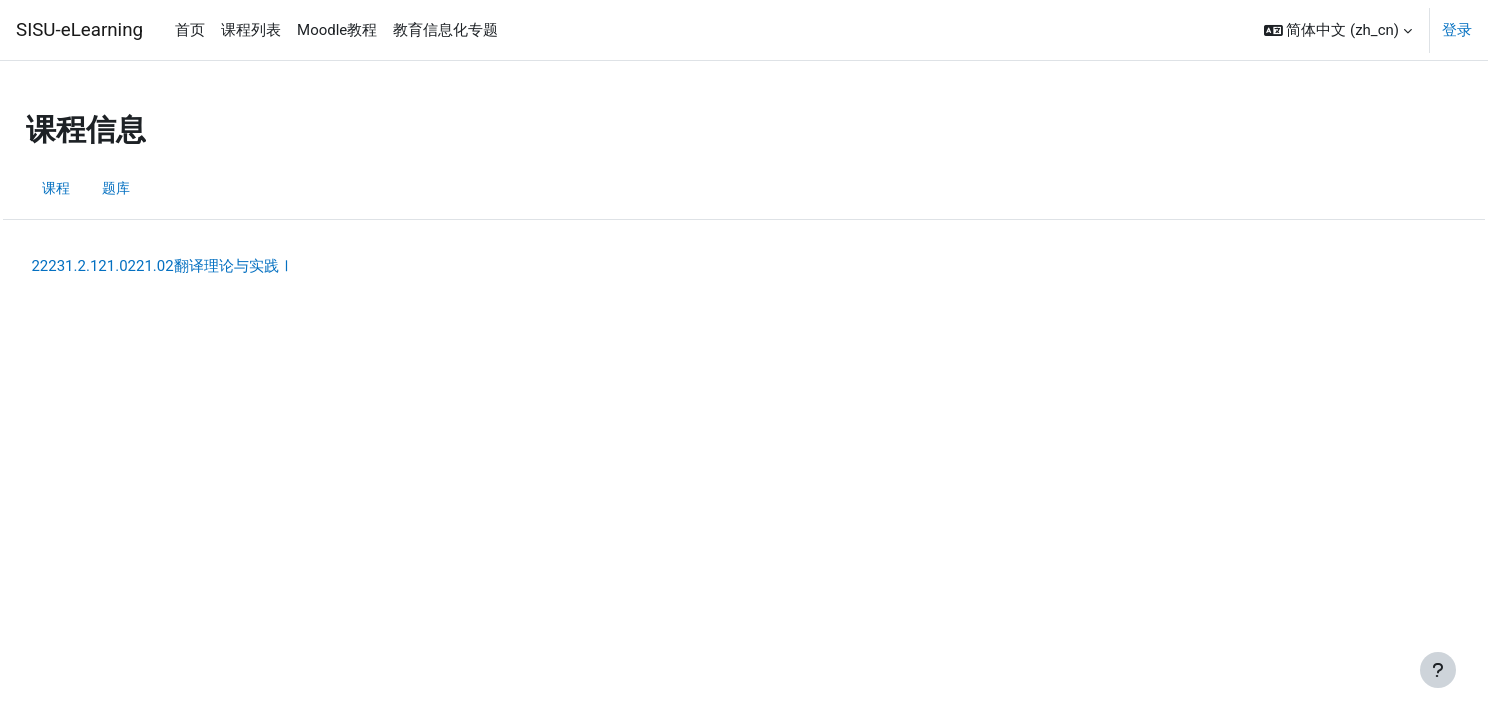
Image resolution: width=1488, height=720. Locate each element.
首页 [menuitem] (190, 30)
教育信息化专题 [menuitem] (445, 30)
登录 (1457, 30)
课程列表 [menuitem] (251, 30)
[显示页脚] (1438, 670)
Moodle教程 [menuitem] (337, 30)
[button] (1338, 30)
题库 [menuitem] (164, 188)
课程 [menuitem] (102, 188)
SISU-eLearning (79, 30)
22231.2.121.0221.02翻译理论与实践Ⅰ (207, 266)
